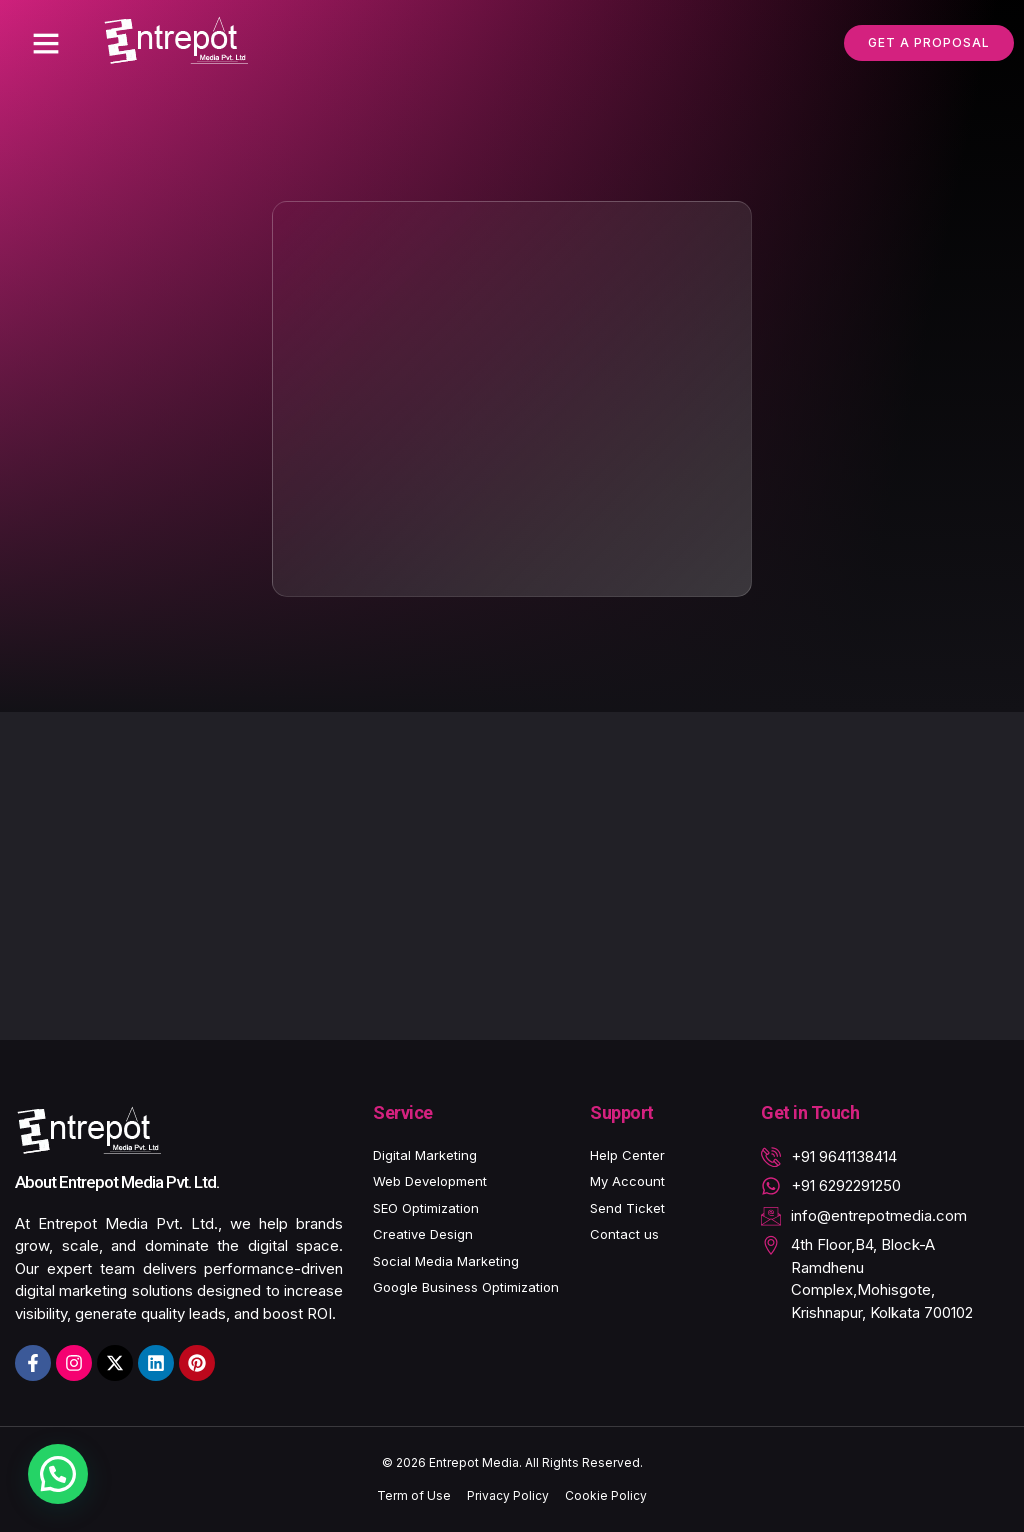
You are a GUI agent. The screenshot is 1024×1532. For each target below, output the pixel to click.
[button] (46, 43)
